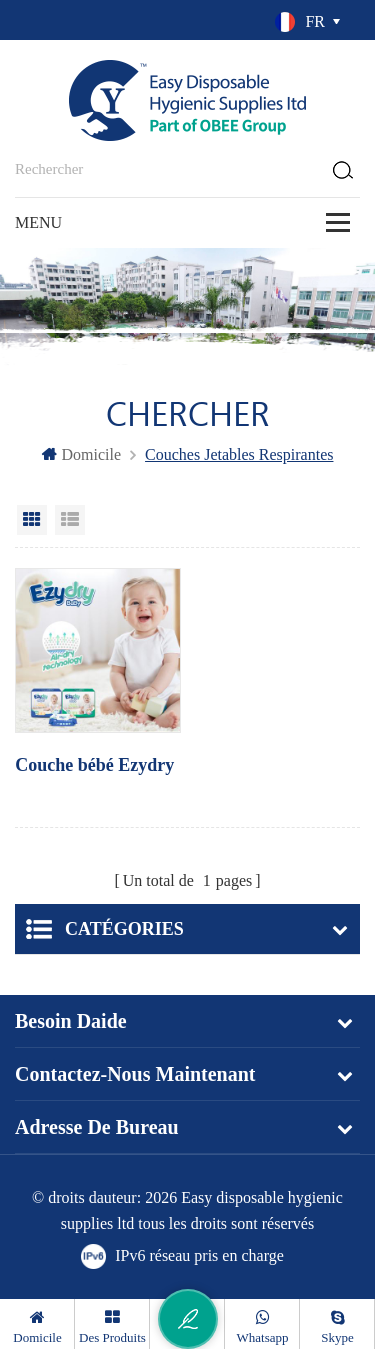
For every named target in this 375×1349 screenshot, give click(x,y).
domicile (82, 454)
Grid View (32, 520)
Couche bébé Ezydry (94, 765)
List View (70, 520)
